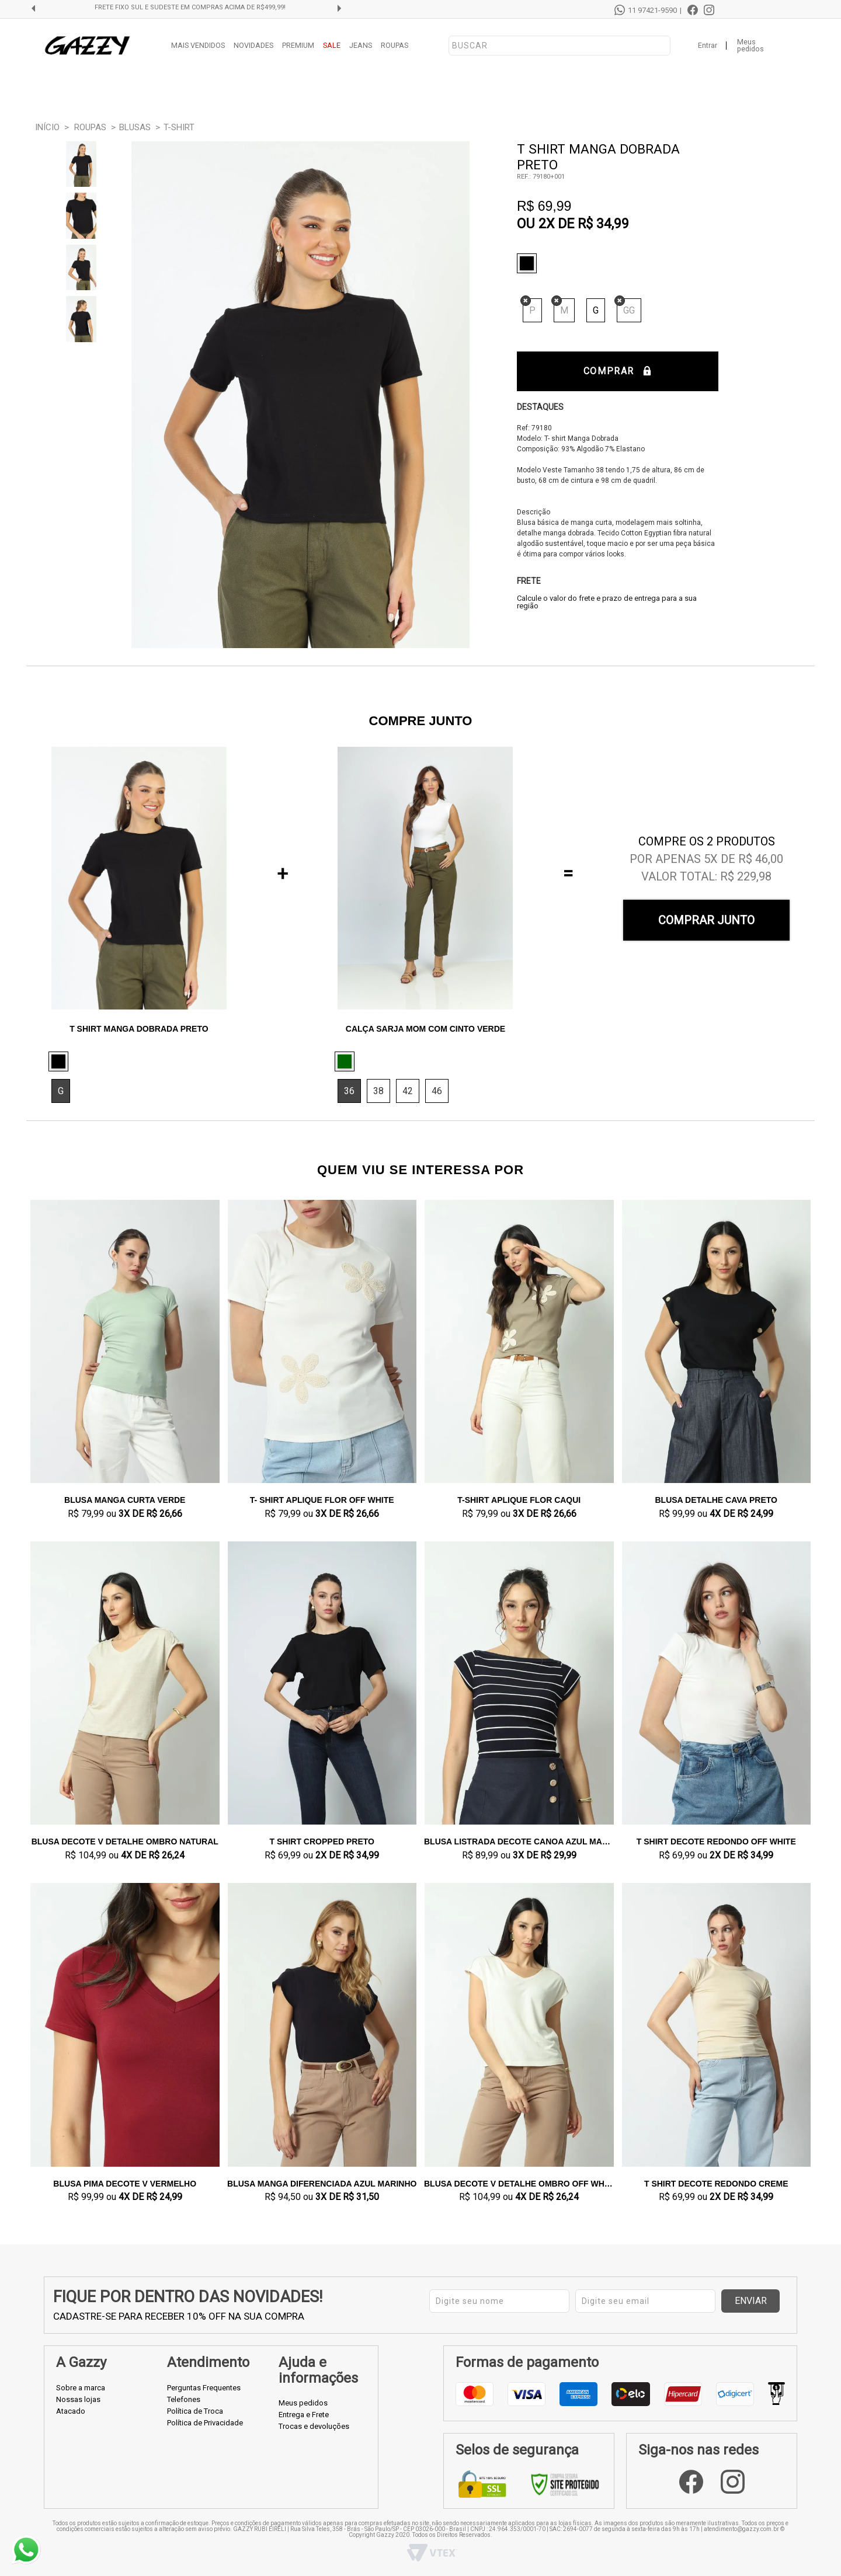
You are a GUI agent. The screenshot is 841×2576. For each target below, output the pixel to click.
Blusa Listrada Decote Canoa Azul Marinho (519, 1841)
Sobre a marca (80, 2387)
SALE (331, 45)
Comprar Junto (706, 920)
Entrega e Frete (304, 2414)
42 (407, 1090)
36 (349, 1090)
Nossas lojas (78, 2399)
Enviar (751, 2300)
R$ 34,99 (603, 224)
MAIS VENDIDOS (198, 45)
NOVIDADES (253, 45)
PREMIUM (298, 45)
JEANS (360, 45)
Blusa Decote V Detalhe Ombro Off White (519, 2183)
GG (629, 310)
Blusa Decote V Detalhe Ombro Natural (125, 1841)
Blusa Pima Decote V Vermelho (124, 2183)
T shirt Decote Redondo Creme (716, 2183)
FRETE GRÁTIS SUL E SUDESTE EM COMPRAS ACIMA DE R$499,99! (190, 7)
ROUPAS (394, 45)
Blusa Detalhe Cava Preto (716, 1500)
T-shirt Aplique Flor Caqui (519, 1500)
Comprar (617, 371)
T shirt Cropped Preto (322, 1841)
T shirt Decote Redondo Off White (716, 1841)
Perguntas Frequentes (204, 2387)
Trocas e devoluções (314, 2426)
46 (437, 1090)
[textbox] (559, 45)
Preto (530, 263)
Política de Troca (195, 2411)
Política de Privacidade (205, 2422)
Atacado (70, 2411)
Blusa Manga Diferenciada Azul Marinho (321, 2183)
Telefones (183, 2399)
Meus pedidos (750, 45)
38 (378, 1090)
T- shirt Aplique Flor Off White (322, 1500)
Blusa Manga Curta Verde (124, 1500)
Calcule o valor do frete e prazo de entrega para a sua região (607, 602)
